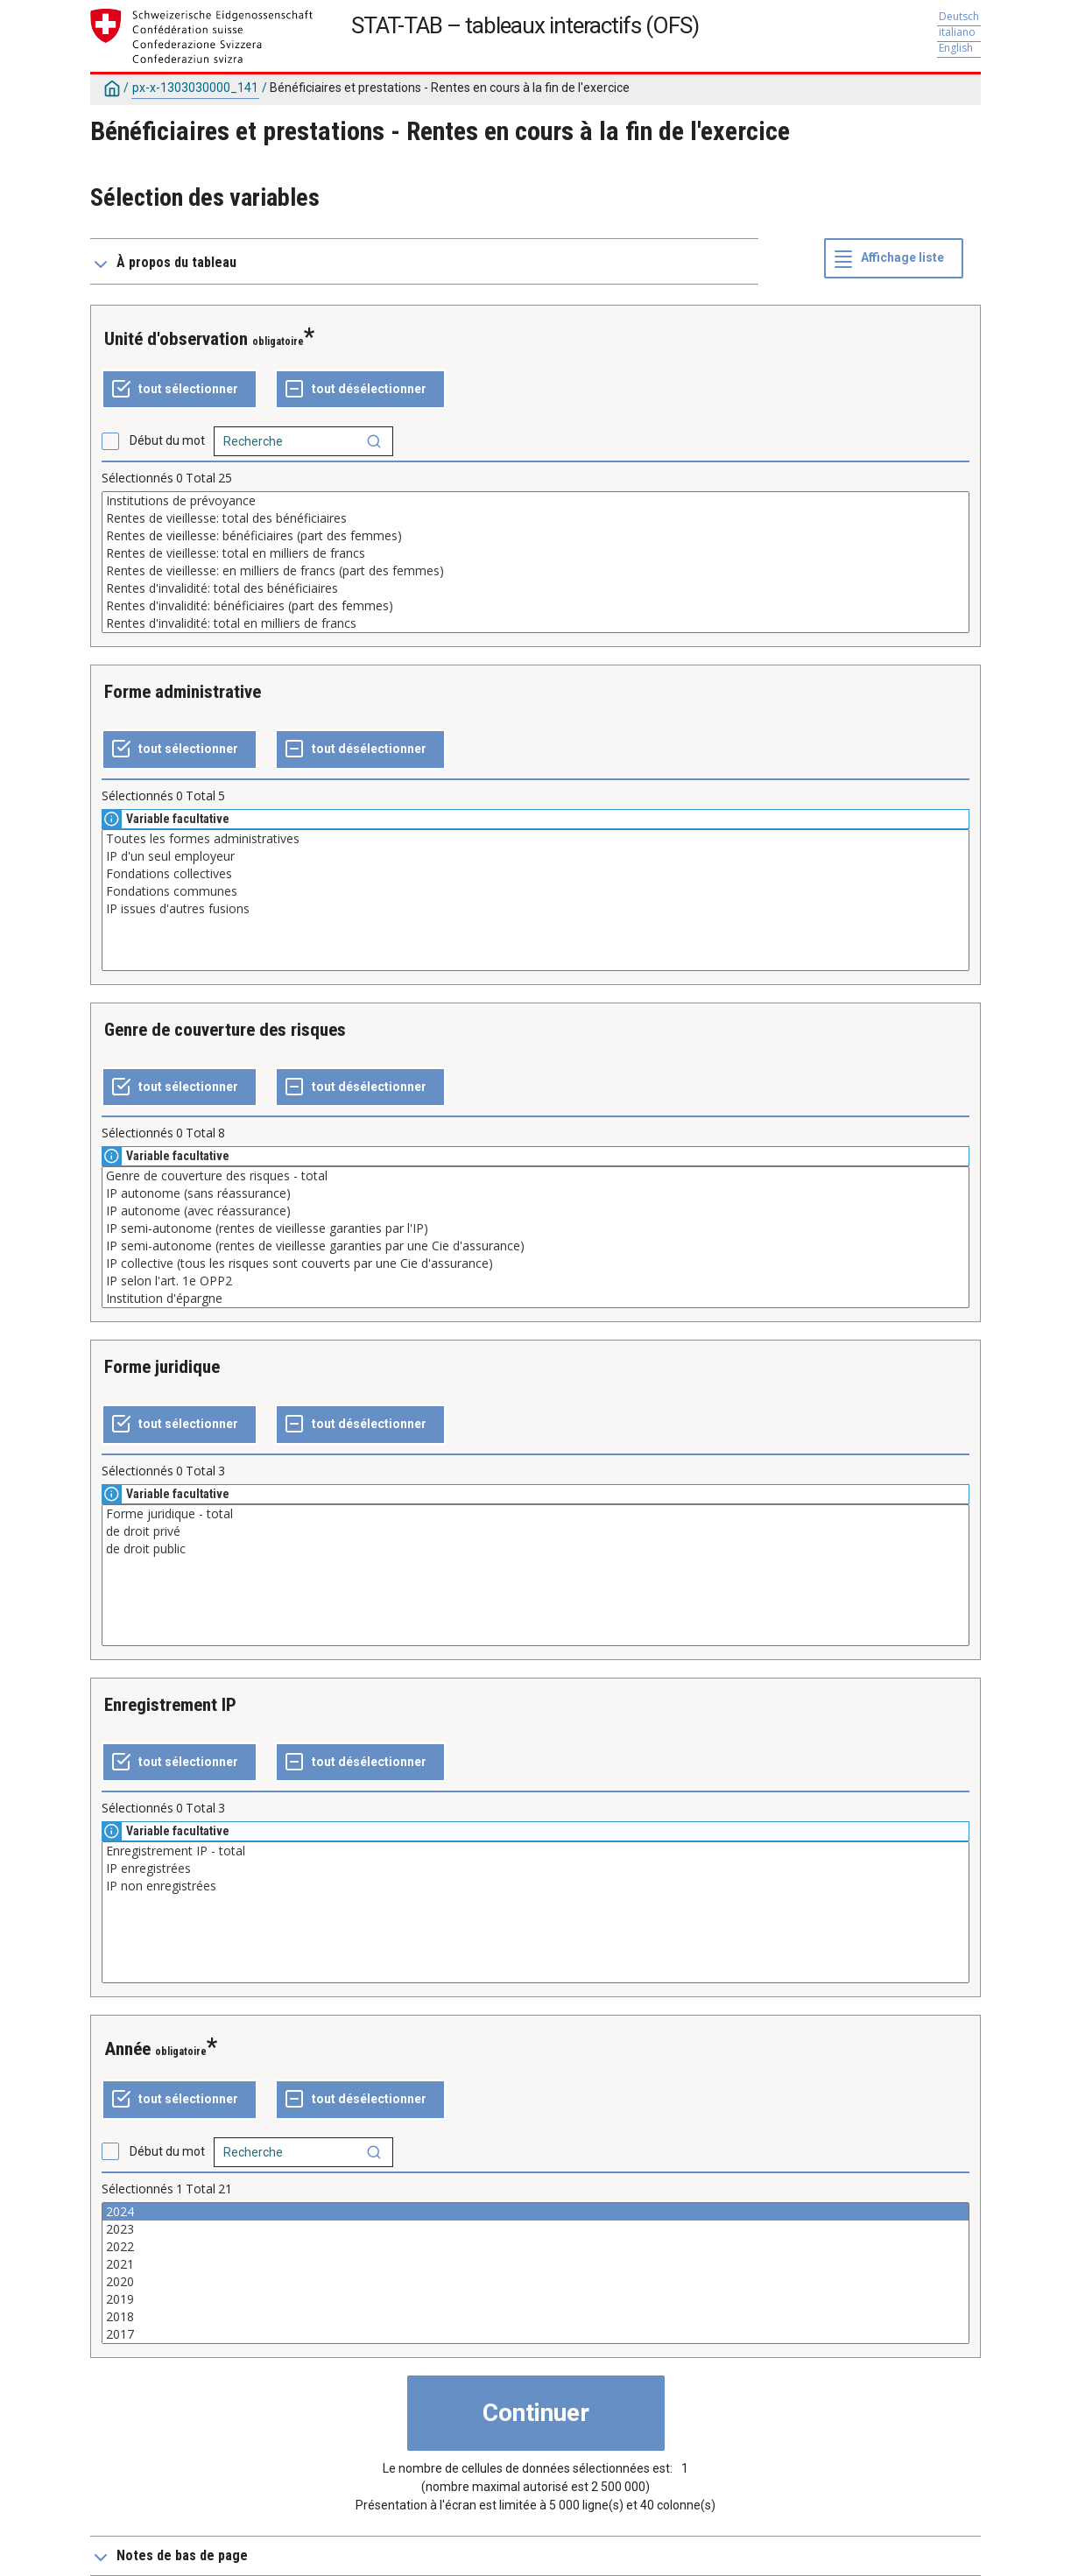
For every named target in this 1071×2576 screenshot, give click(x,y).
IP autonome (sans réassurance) (535, 1193)
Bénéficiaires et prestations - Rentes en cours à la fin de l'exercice (450, 88)
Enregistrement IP (170, 1704)
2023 (535, 2229)
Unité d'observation (176, 338)
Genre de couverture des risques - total (535, 1176)
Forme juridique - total (535, 1514)
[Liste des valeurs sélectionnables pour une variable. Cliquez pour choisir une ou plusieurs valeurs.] (535, 562)
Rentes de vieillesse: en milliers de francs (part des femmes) (535, 571)
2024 (535, 2212)
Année (127, 2048)
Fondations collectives (535, 874)
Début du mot (167, 440)
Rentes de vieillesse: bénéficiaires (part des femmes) (535, 536)
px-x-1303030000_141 (195, 88)
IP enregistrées (535, 1868)
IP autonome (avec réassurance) (535, 1211)
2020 (535, 2282)
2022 (535, 2247)
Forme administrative (182, 691)
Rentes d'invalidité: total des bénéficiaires (535, 588)
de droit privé (535, 1531)
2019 (535, 2299)
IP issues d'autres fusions (535, 909)
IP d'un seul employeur (535, 856)
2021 (535, 2264)
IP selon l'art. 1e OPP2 (535, 1281)
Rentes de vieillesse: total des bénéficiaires (535, 518)
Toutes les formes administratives (535, 839)
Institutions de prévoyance (535, 501)
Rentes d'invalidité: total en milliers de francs (535, 623)
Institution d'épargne (535, 1298)
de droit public (535, 1549)
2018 (535, 2317)
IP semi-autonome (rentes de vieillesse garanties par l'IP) (535, 1228)
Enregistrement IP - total (535, 1851)
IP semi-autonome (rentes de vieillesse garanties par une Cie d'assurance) (535, 1246)
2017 (535, 2334)
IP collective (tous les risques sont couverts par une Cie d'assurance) (535, 1263)
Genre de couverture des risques (225, 1029)
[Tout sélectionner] (179, 390)
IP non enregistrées (535, 1886)
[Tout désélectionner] (360, 390)
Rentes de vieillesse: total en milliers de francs (535, 553)
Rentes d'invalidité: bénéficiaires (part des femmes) (535, 606)
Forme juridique (162, 1366)
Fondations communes (535, 891)
